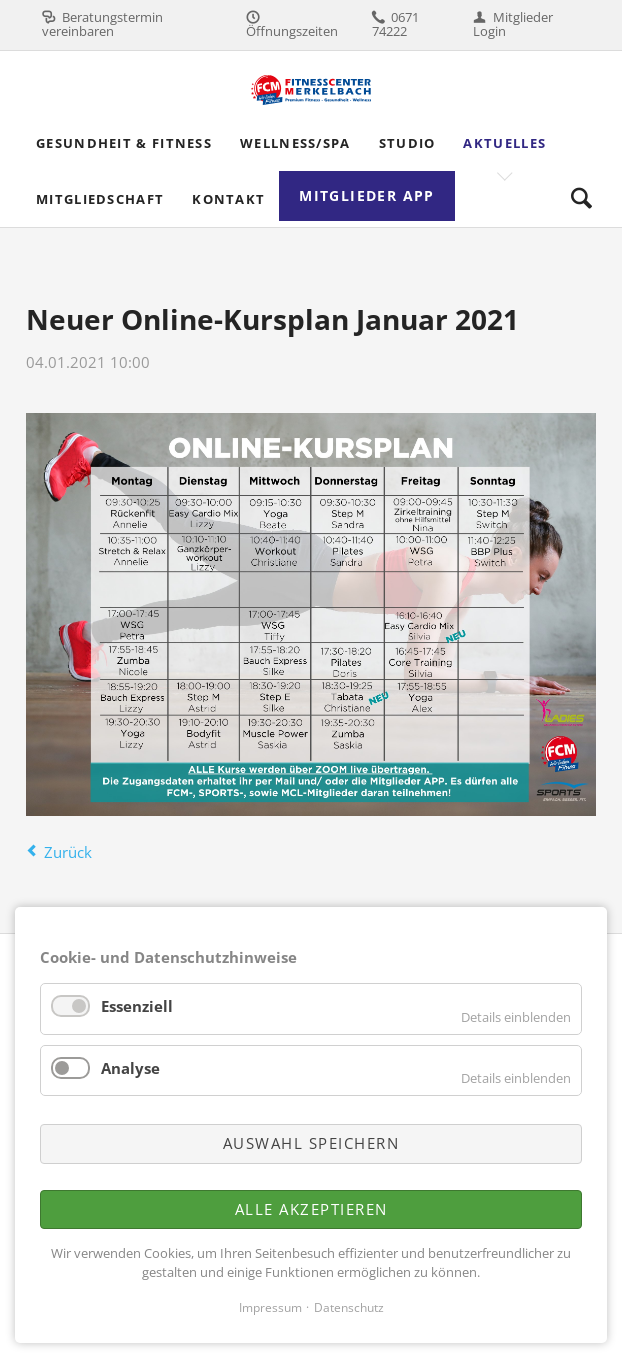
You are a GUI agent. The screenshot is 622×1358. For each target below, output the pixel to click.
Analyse (130, 1068)
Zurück (68, 852)
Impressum (270, 1307)
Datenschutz (349, 1307)
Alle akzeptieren (311, 1209)
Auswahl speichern (311, 1143)
